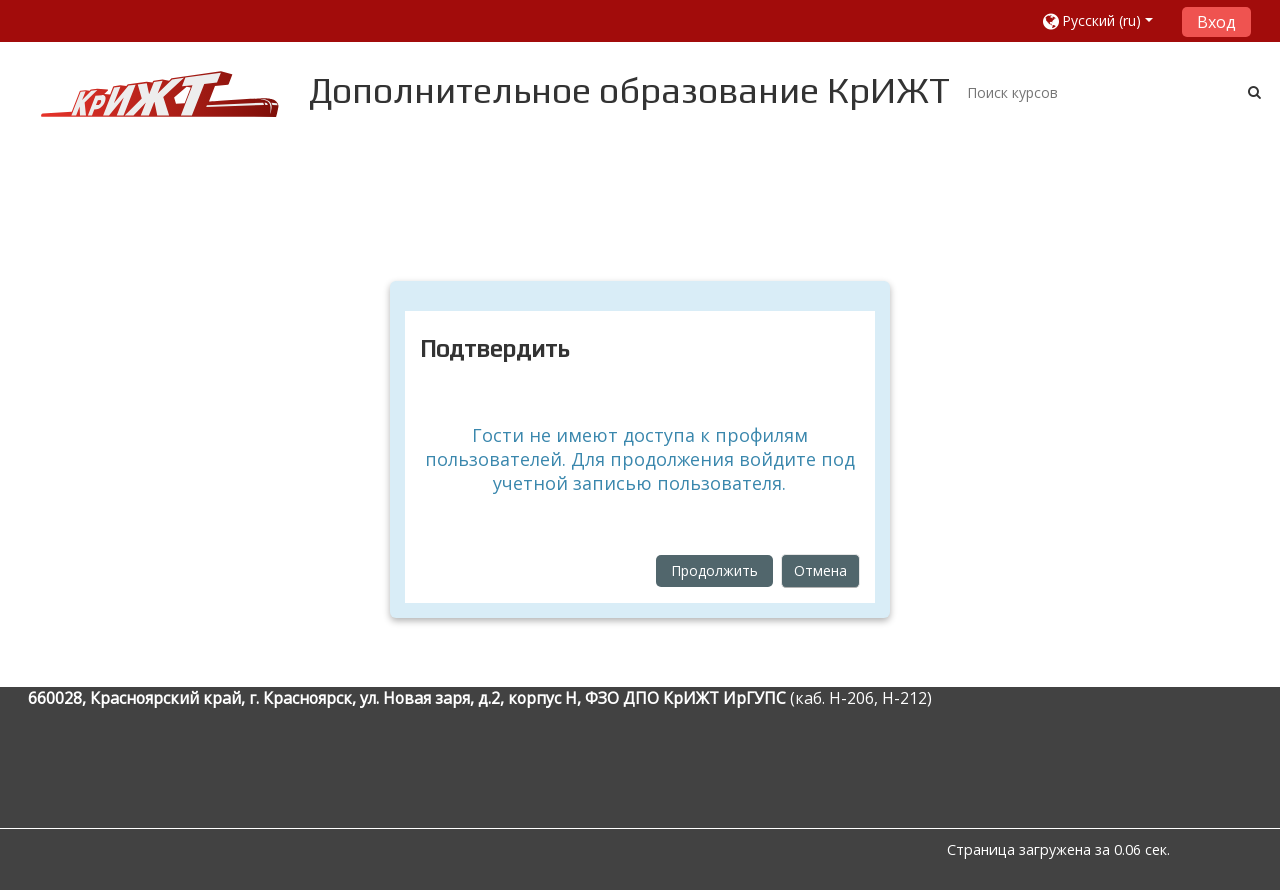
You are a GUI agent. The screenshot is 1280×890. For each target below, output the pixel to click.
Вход (1216, 22)
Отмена (820, 570)
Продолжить (714, 570)
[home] (160, 93)
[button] (1104, 20)
